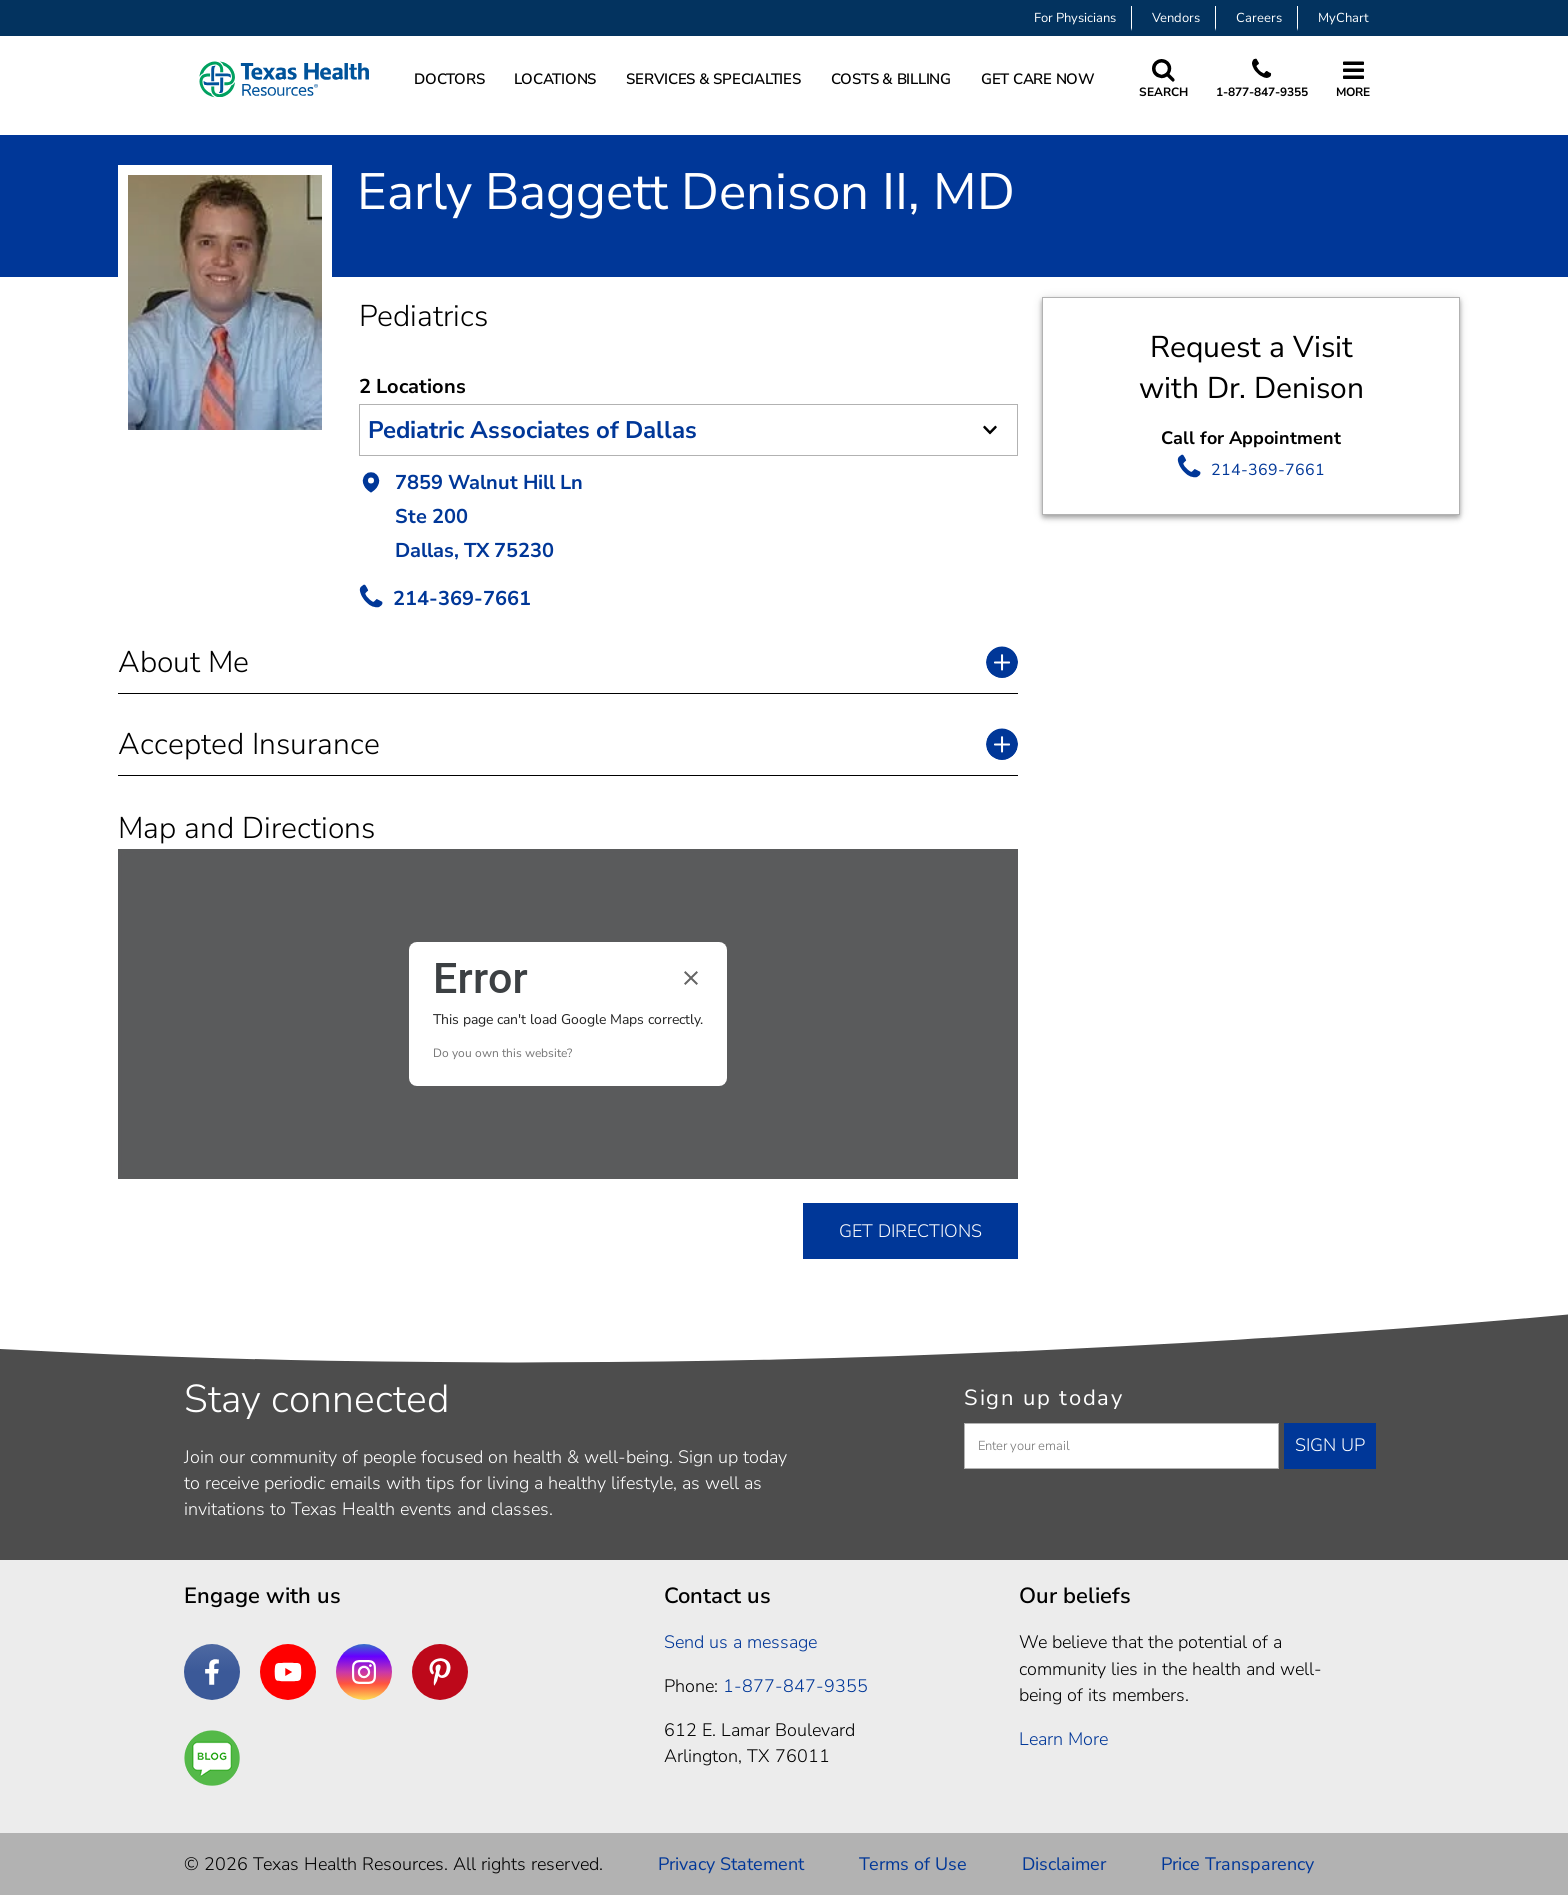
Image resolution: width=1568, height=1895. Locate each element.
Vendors (1176, 18)
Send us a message (740, 1642)
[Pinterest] (440, 1672)
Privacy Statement (731, 1864)
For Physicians (1075, 18)
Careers (1259, 18)
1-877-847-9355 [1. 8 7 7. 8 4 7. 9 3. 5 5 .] (795, 1686)
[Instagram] (364, 1672)
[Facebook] (212, 1672)
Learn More (1063, 1739)
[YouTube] (288, 1672)
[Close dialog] (691, 978)
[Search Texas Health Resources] (1163, 79)
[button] (688, 518)
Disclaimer (1064, 1864)
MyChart (1343, 18)
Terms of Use (913, 1864)
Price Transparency (1237, 1864)
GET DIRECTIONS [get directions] (910, 1231)
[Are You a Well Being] (212, 1758)
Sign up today (1044, 1398)
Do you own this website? (502, 1053)
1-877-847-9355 (1262, 92)
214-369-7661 (1268, 470)
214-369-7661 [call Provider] (462, 598)
